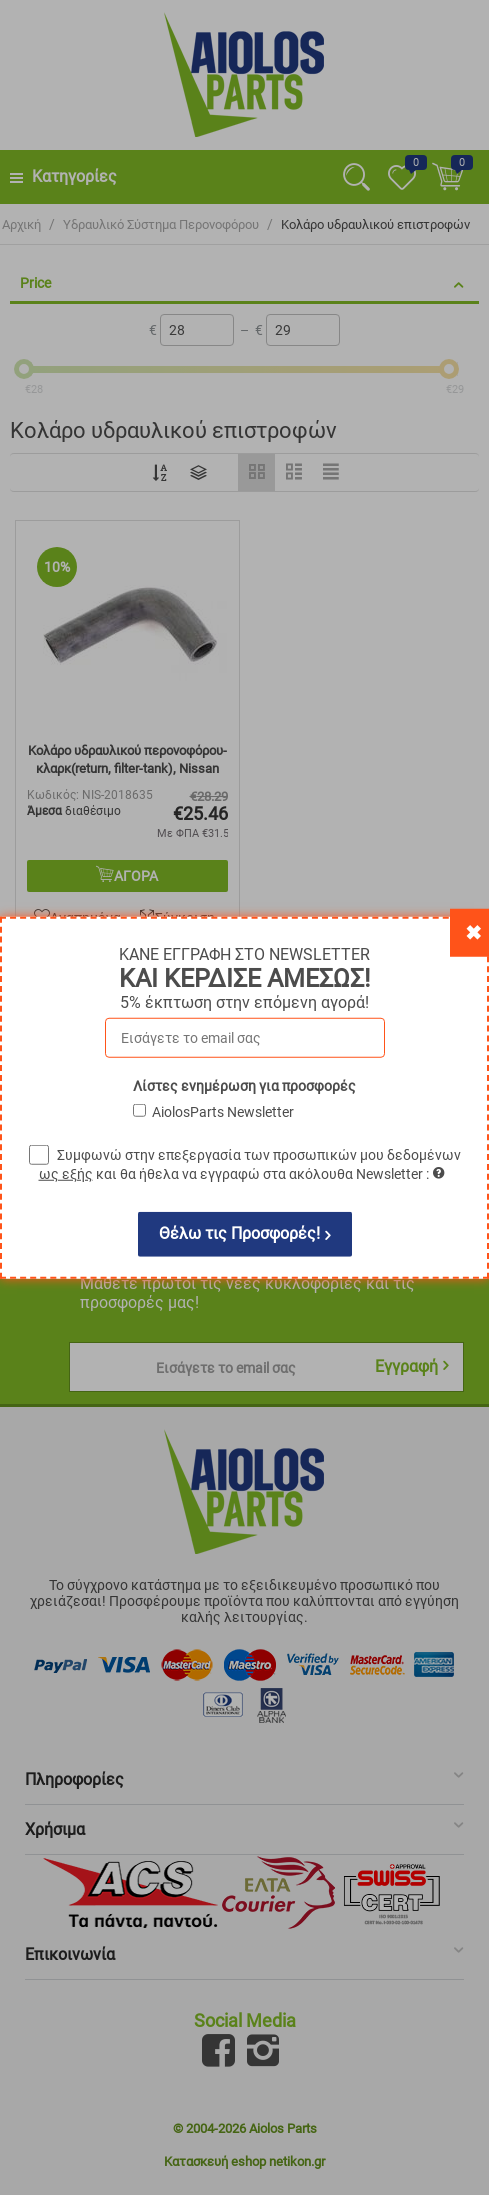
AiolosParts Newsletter (223, 1111)
